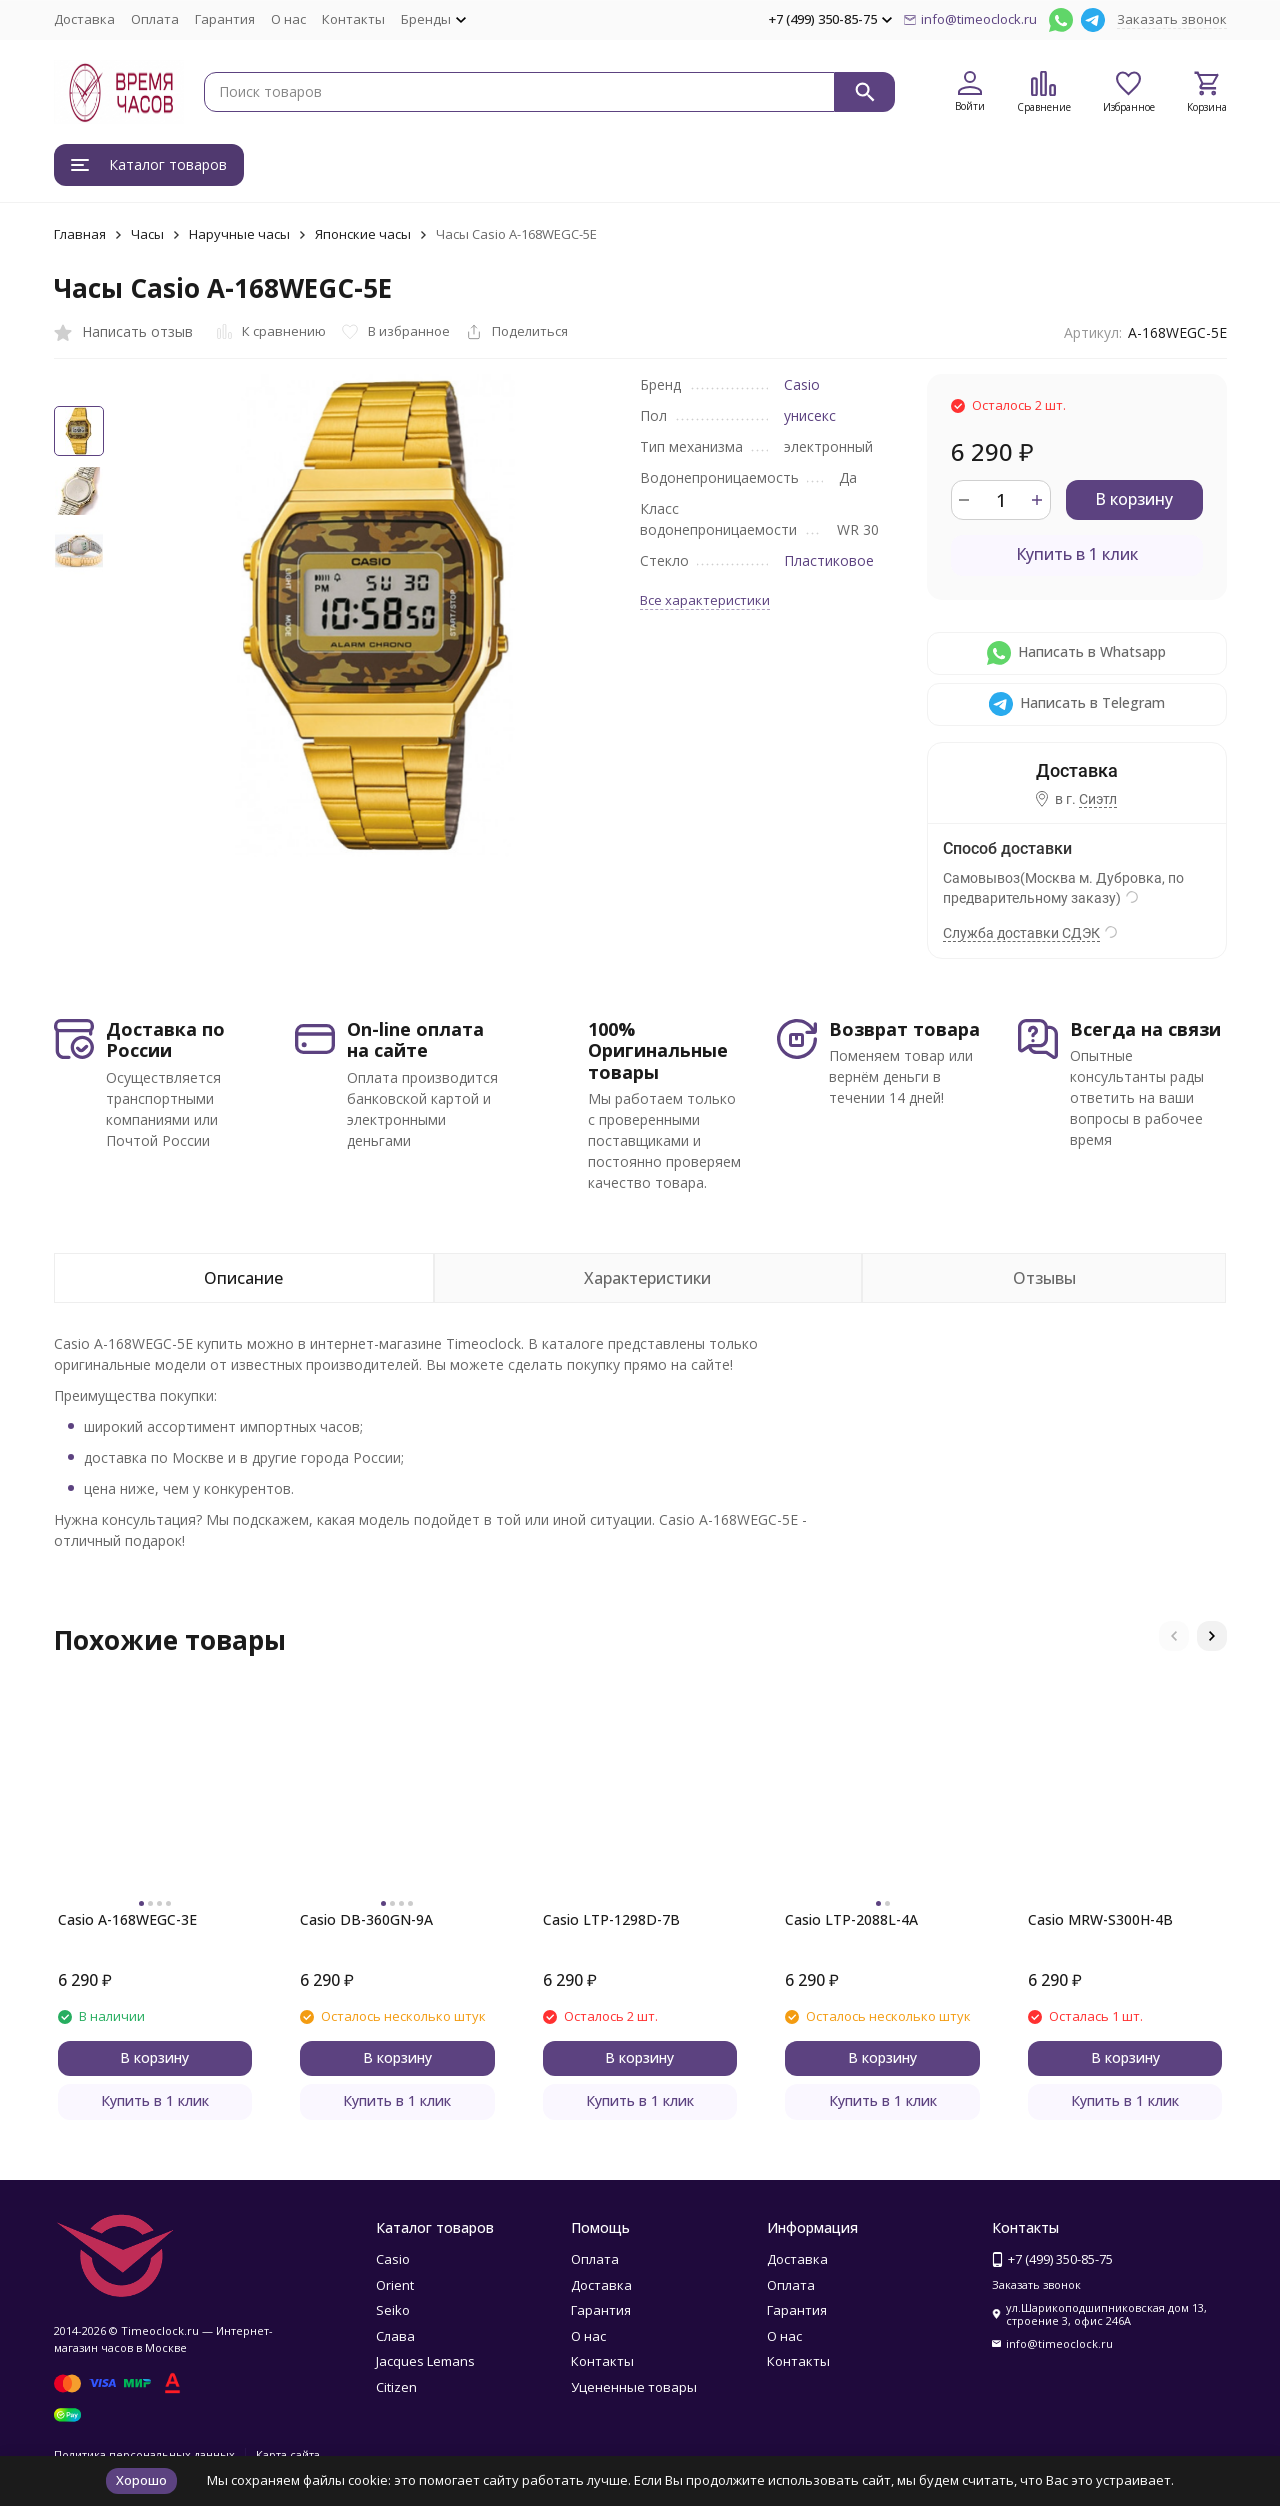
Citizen (396, 2387)
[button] (1174, 1636)
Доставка (84, 19)
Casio (802, 384)
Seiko (393, 2310)
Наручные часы (239, 234)
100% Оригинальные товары (658, 1050)
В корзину (1134, 499)
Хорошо (141, 2480)
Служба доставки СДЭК (1021, 933)
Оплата (155, 19)
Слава (395, 2336)
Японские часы (363, 234)
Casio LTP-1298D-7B (611, 1919)
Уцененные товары (634, 2387)
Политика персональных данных (144, 2454)
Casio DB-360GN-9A (366, 1919)
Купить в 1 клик (1077, 554)
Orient (395, 2285)
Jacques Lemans (425, 2361)
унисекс (810, 415)
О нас (288, 19)
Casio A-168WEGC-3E (127, 1919)
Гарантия (225, 19)
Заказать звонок (1172, 19)
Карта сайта (288, 2454)
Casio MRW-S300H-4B (1100, 1919)
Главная (80, 234)
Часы (147, 234)
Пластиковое (829, 560)
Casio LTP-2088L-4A (851, 1919)
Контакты (353, 19)
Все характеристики (705, 600)
